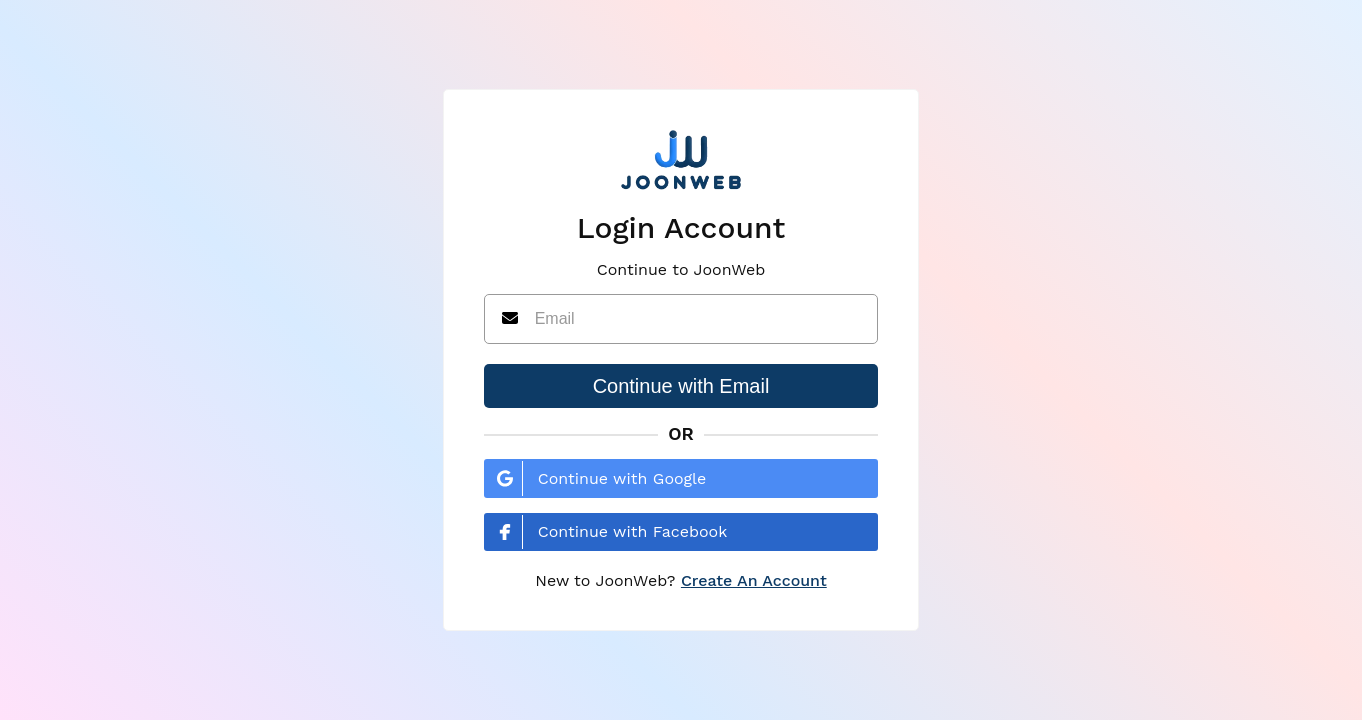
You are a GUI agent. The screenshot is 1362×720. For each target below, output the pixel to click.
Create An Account (754, 580)
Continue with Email (681, 386)
